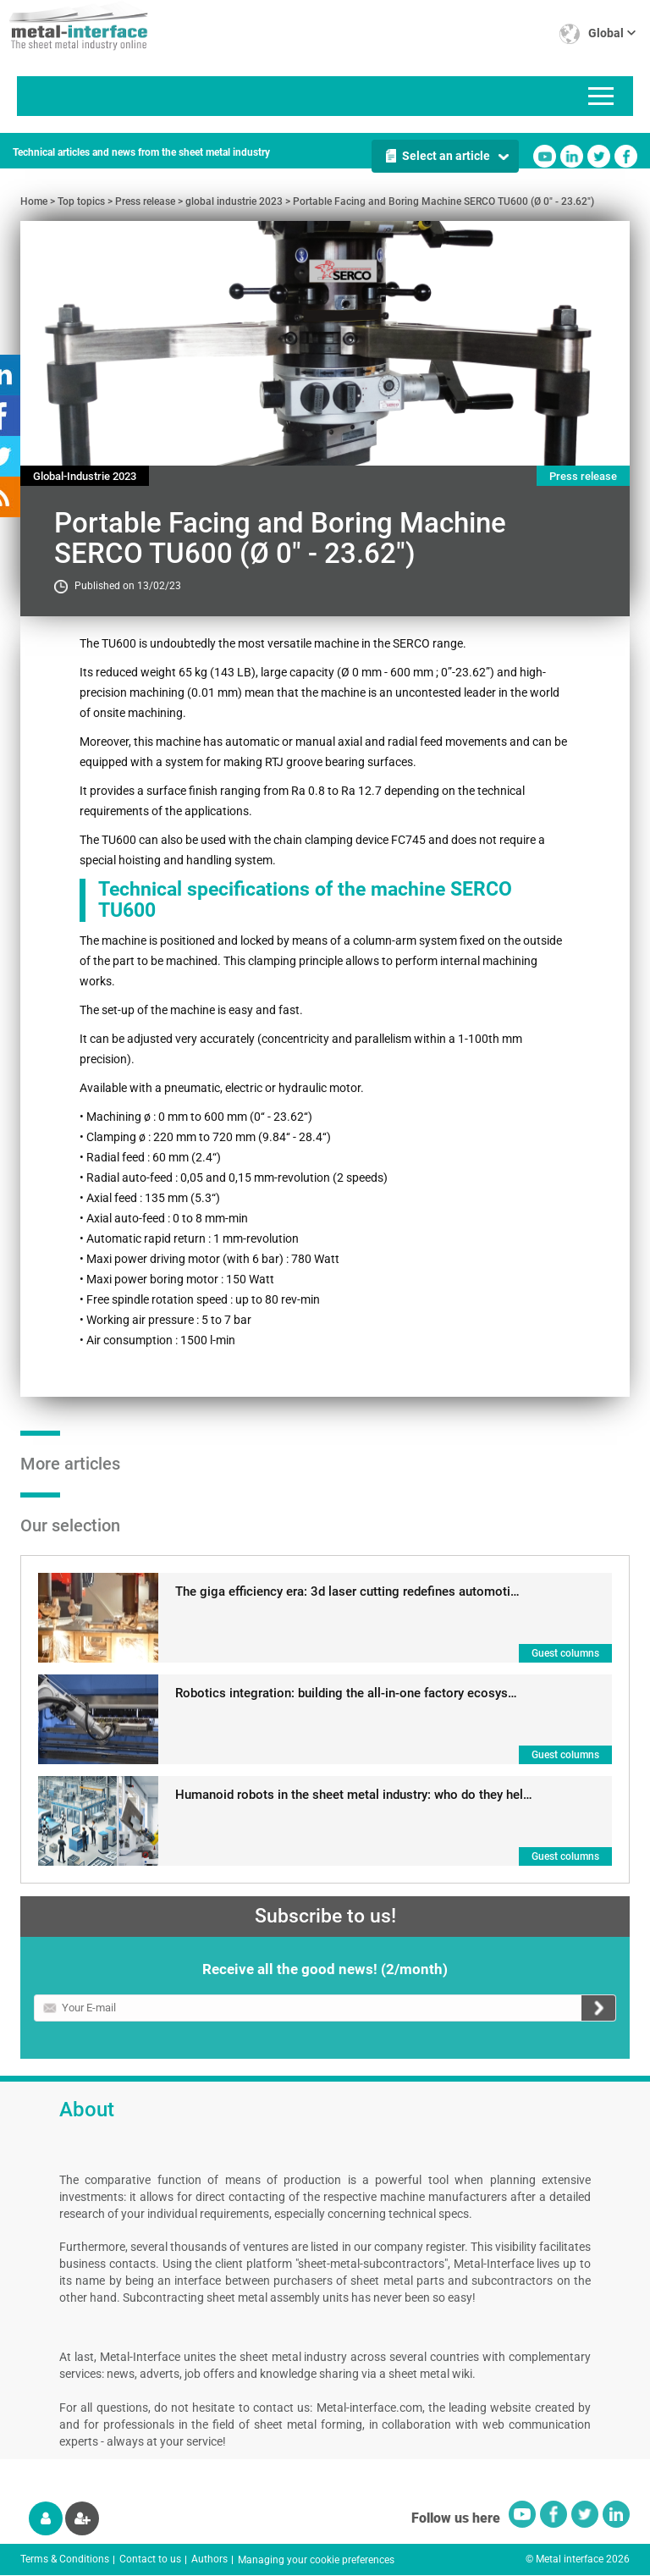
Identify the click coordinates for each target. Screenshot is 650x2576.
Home (33, 201)
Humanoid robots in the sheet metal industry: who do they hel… (353, 1794)
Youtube (544, 156)
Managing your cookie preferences (316, 2560)
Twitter (598, 156)
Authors (209, 2559)
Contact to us (150, 2559)
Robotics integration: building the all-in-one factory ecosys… (346, 1693)
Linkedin (571, 156)
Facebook (625, 156)
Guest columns (565, 1653)
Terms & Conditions (64, 2559)
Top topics (81, 201)
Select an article (446, 156)
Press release (145, 201)
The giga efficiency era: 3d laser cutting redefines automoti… (347, 1591)
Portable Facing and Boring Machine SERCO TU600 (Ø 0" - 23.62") (443, 201)
